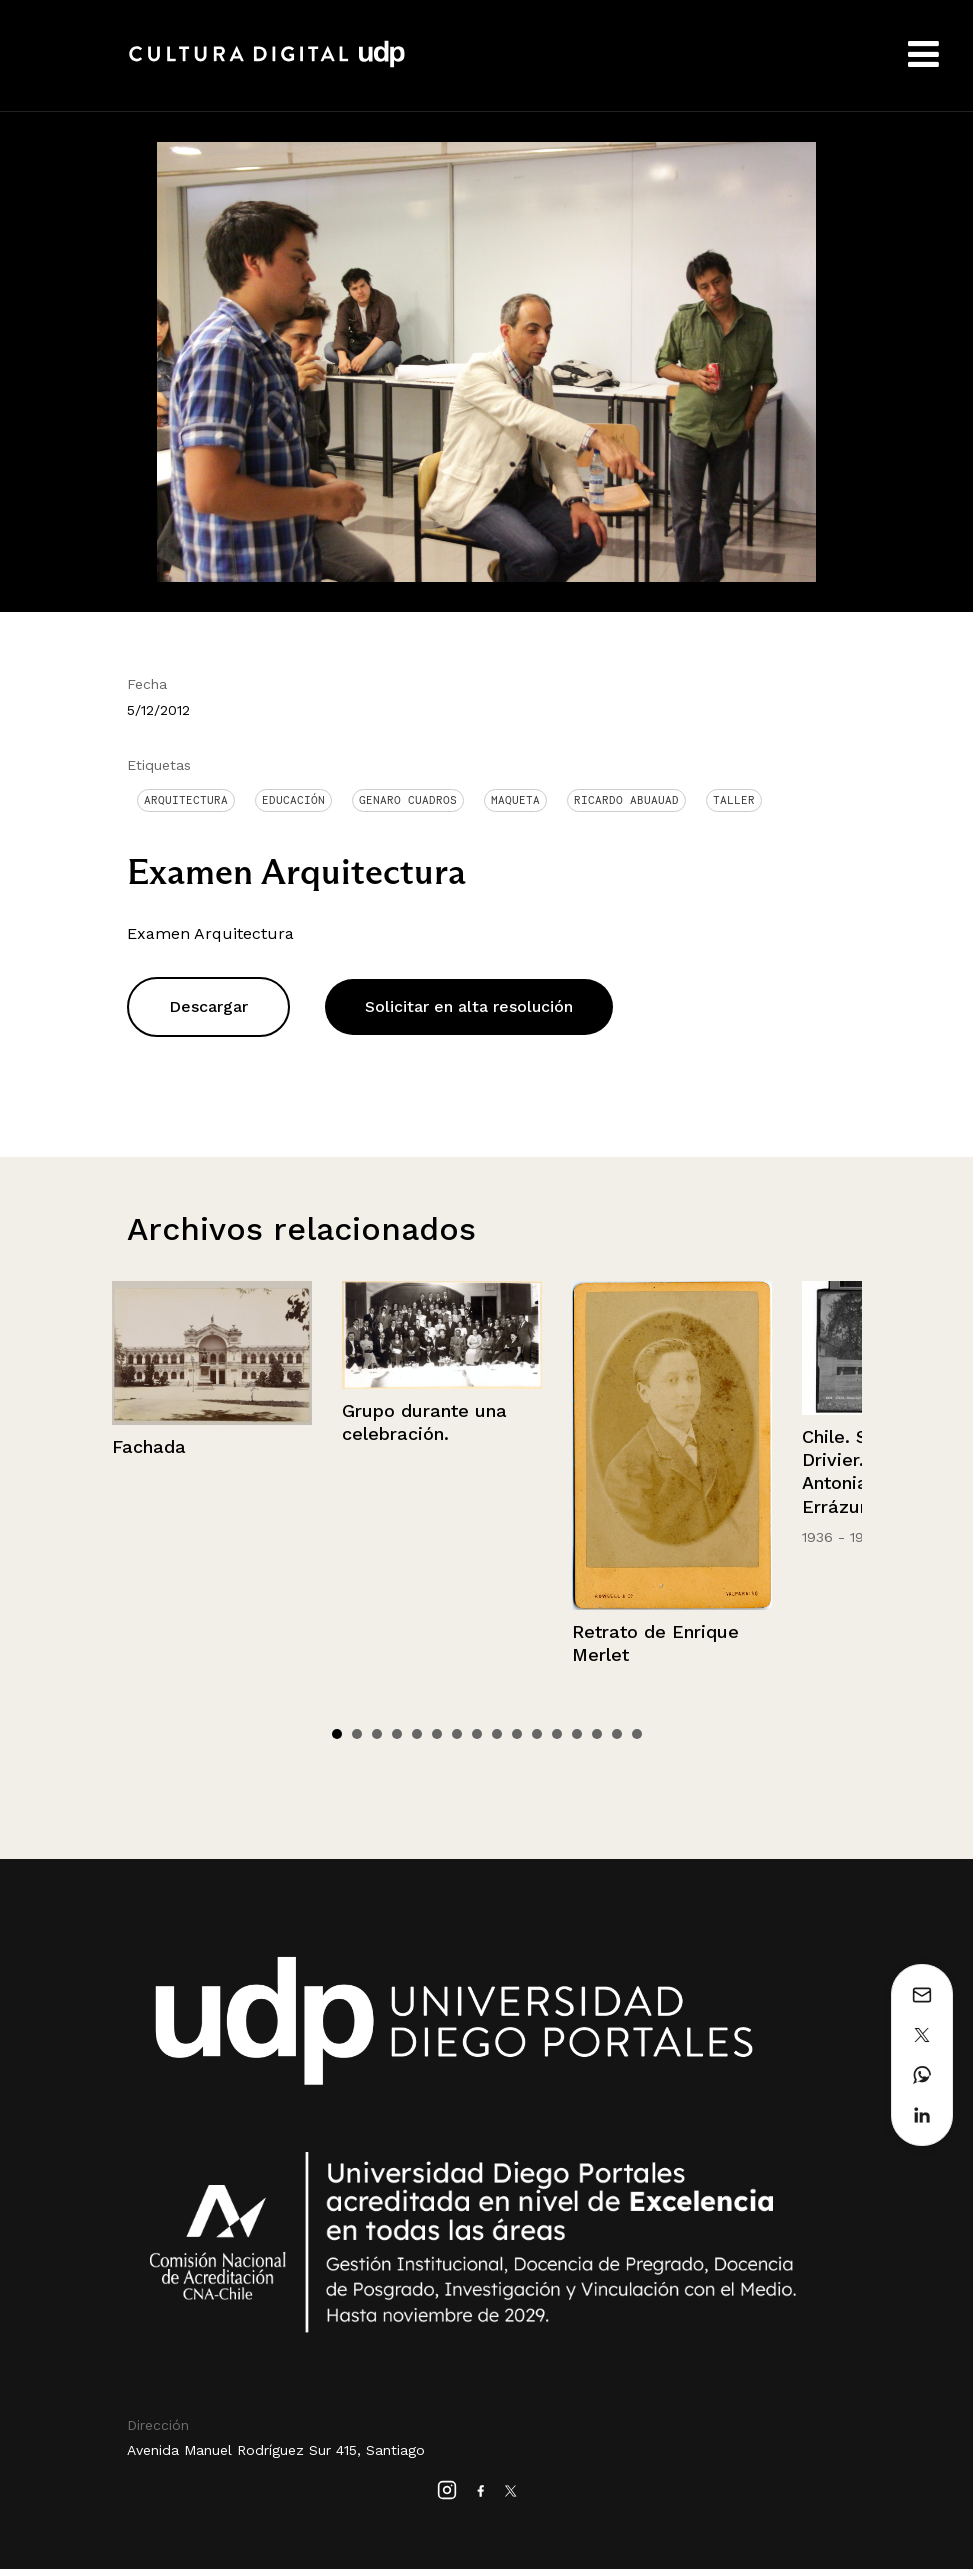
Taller (734, 800)
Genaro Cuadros (408, 800)
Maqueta (515, 800)
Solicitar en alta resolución (469, 1006)
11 (537, 1734)
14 (597, 1734)
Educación (293, 800)
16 (637, 1734)
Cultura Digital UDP (267, 65)
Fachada (149, 1446)
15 (617, 1734)
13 (577, 1734)
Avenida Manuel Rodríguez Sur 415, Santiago (276, 2450)
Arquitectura (186, 800)
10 (517, 1734)
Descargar (208, 1006)
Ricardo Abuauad (626, 800)
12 (557, 1734)
